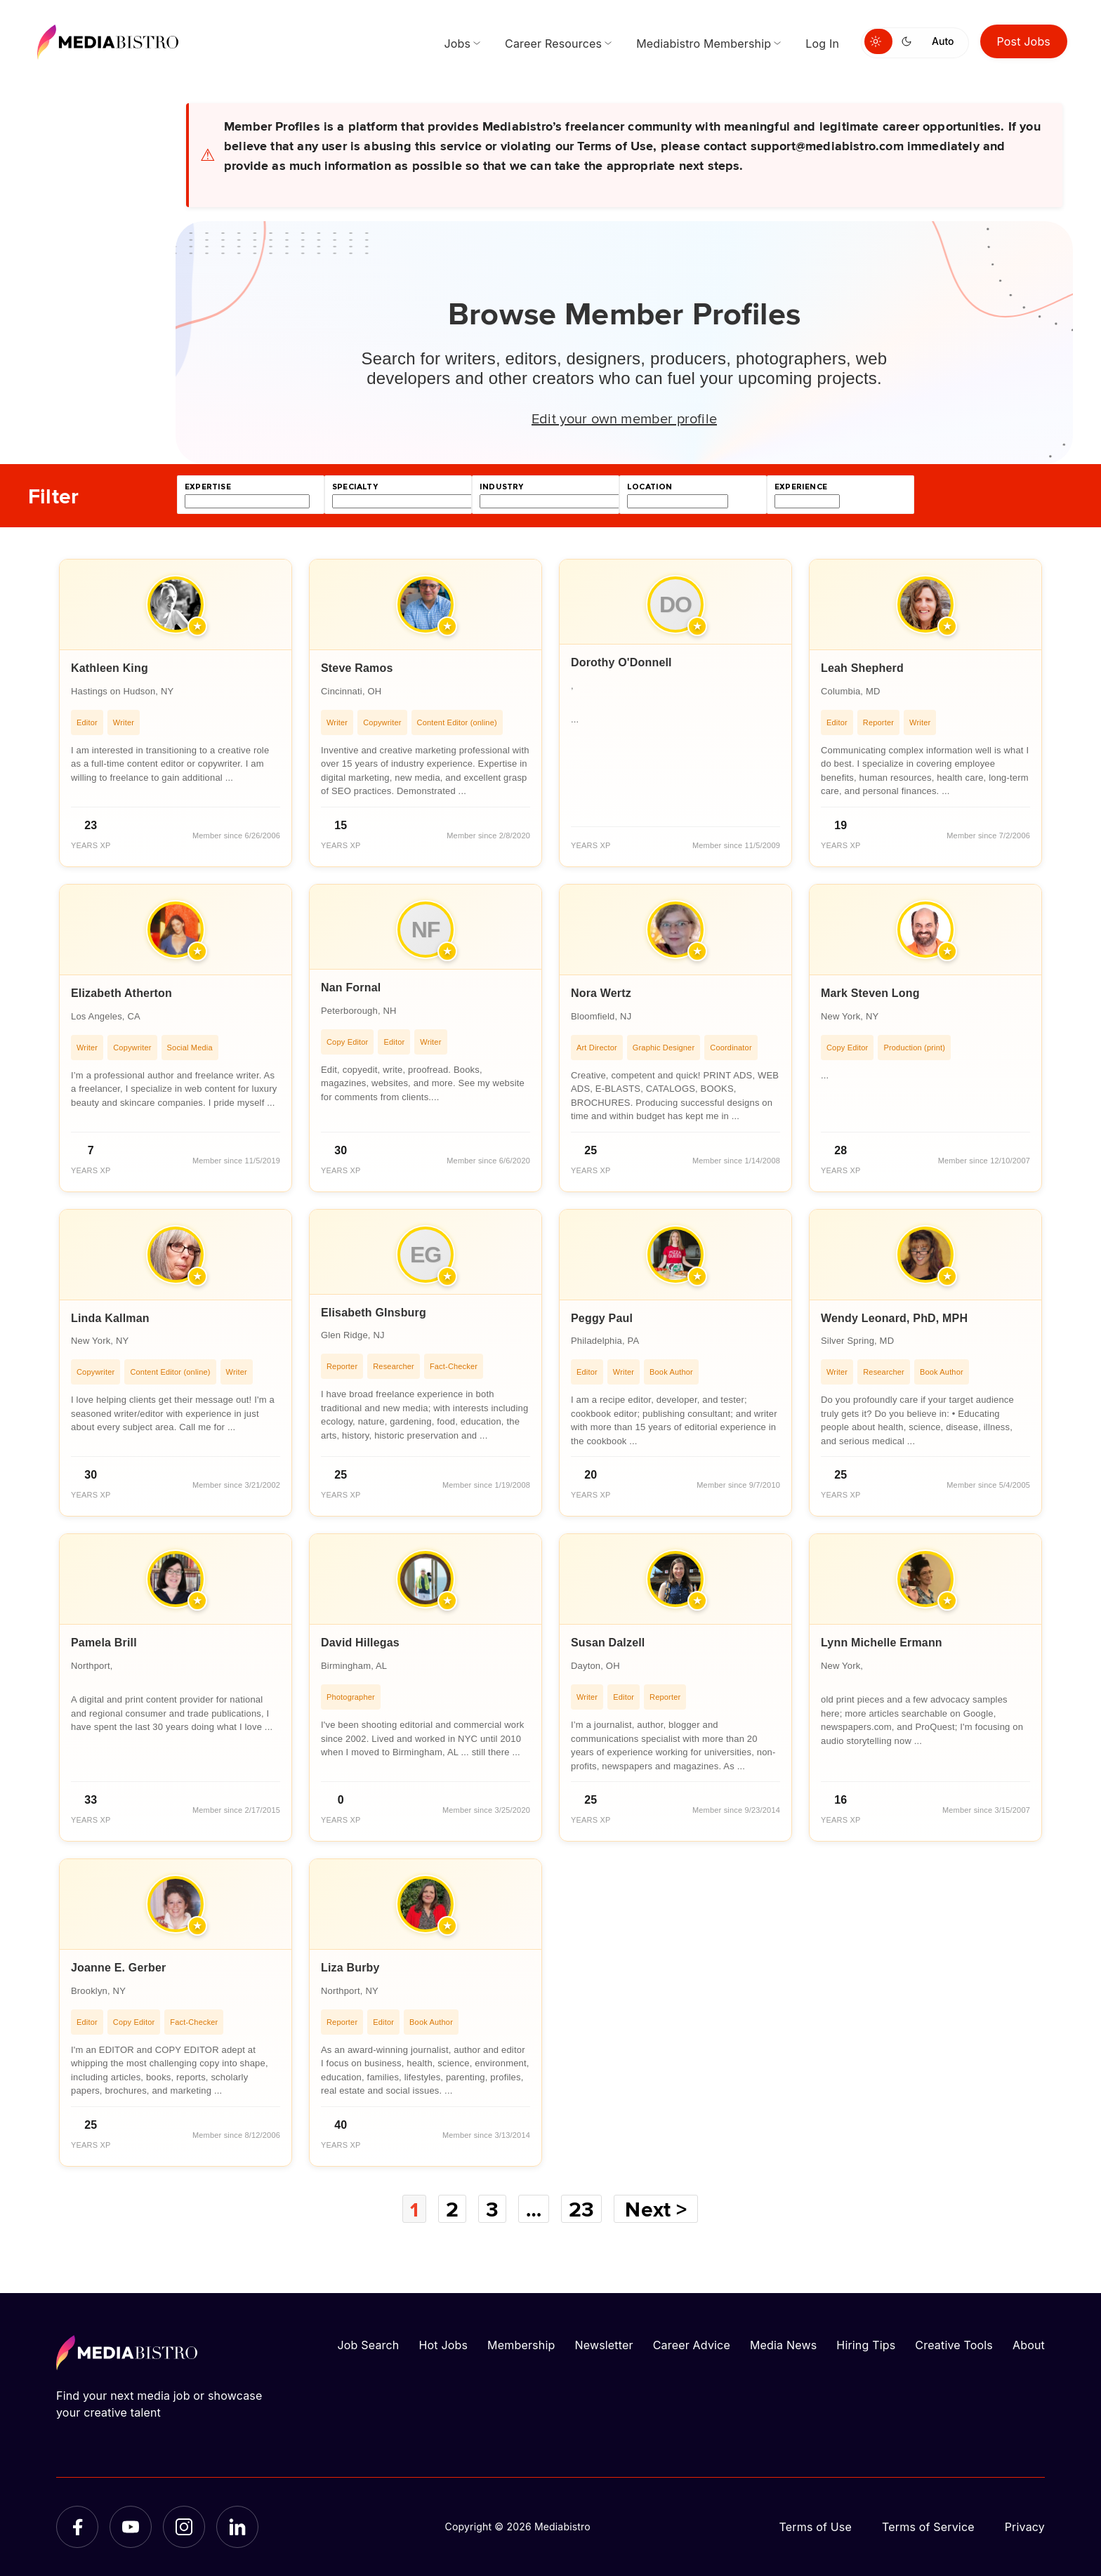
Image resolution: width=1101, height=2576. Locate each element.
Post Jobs (1024, 41)
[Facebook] (77, 2527)
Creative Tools (954, 2345)
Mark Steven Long (870, 993)
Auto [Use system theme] (943, 41)
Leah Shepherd (862, 668)
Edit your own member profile (624, 418)
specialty (355, 487)
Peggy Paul (602, 1318)
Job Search (369, 2345)
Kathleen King (109, 668)
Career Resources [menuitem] (553, 44)
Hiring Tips (865, 2345)
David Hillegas (360, 1643)
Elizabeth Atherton (121, 993)
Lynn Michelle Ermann (881, 1643)
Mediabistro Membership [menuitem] (703, 44)
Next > (657, 2208)
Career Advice (691, 2345)
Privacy (1025, 2527)
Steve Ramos (357, 668)
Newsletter (603, 2345)
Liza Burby (350, 1968)
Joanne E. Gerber (118, 1968)
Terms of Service (928, 2527)
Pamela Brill (104, 1643)
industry (501, 487)
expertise (208, 487)
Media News (783, 2345)
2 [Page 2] (451, 2208)
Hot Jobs (443, 2345)
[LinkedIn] (237, 2527)
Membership (521, 2345)
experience (800, 487)
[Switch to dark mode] (909, 41)
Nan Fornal (351, 987)
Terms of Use (815, 2527)
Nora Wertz (601, 993)
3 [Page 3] (492, 2208)
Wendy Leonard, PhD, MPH (894, 1318)
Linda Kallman (110, 1318)
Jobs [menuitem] (457, 44)
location (649, 487)
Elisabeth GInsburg (373, 1313)
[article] (175, 713)
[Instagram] (184, 2527)
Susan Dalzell (608, 1643)
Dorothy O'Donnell (621, 662)
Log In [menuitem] (822, 44)
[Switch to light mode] (878, 41)
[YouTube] (131, 2527)
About (1029, 2345)
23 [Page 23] (582, 2208)
